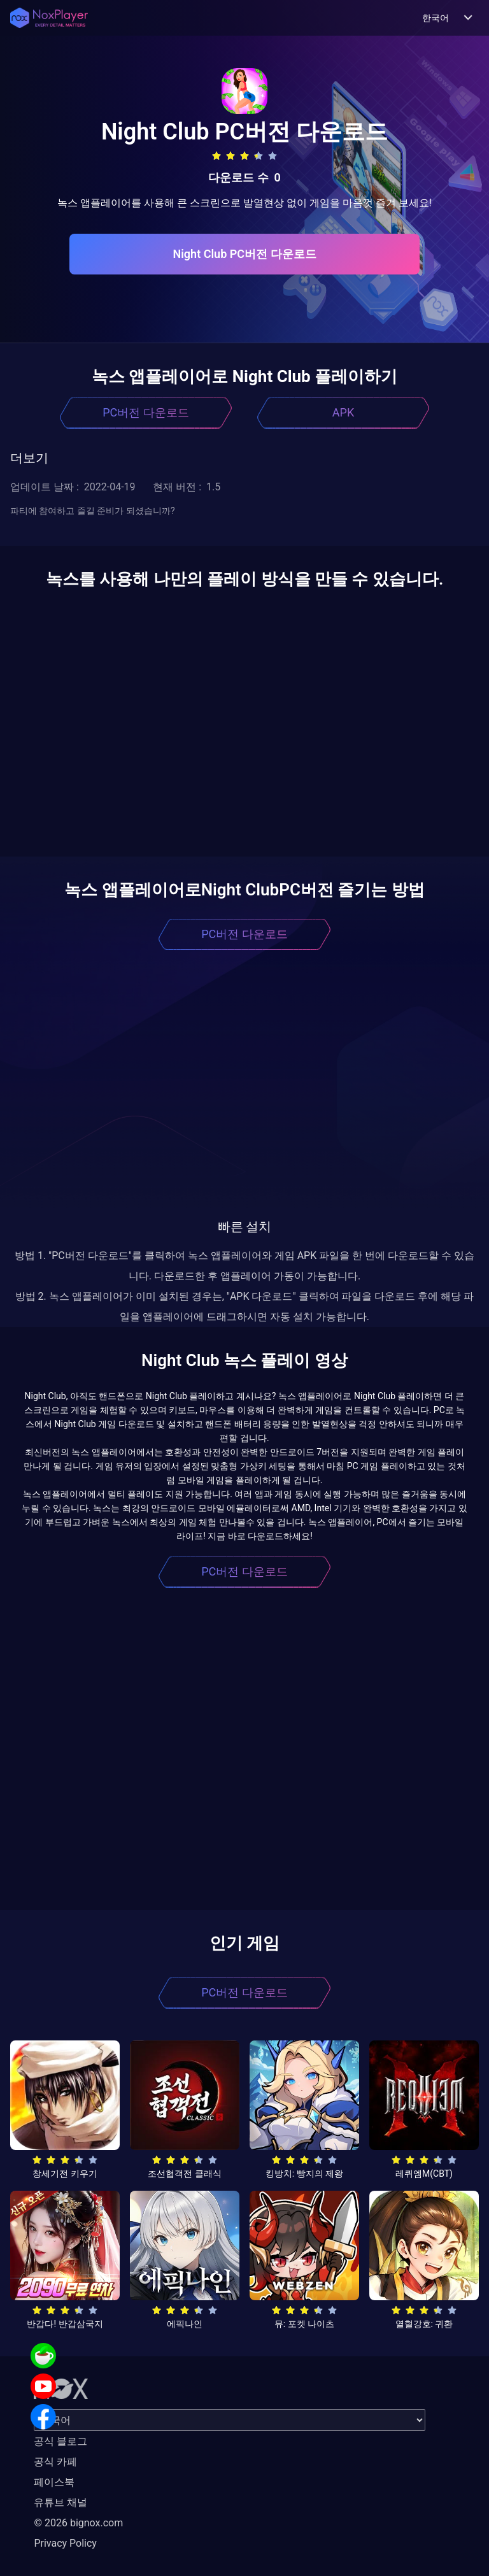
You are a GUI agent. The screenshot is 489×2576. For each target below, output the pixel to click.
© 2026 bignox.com (78, 2523)
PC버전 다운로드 (146, 412)
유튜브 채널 (60, 2502)
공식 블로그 (60, 2441)
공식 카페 (55, 2462)
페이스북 (54, 2482)
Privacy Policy (65, 2543)
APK (343, 412)
